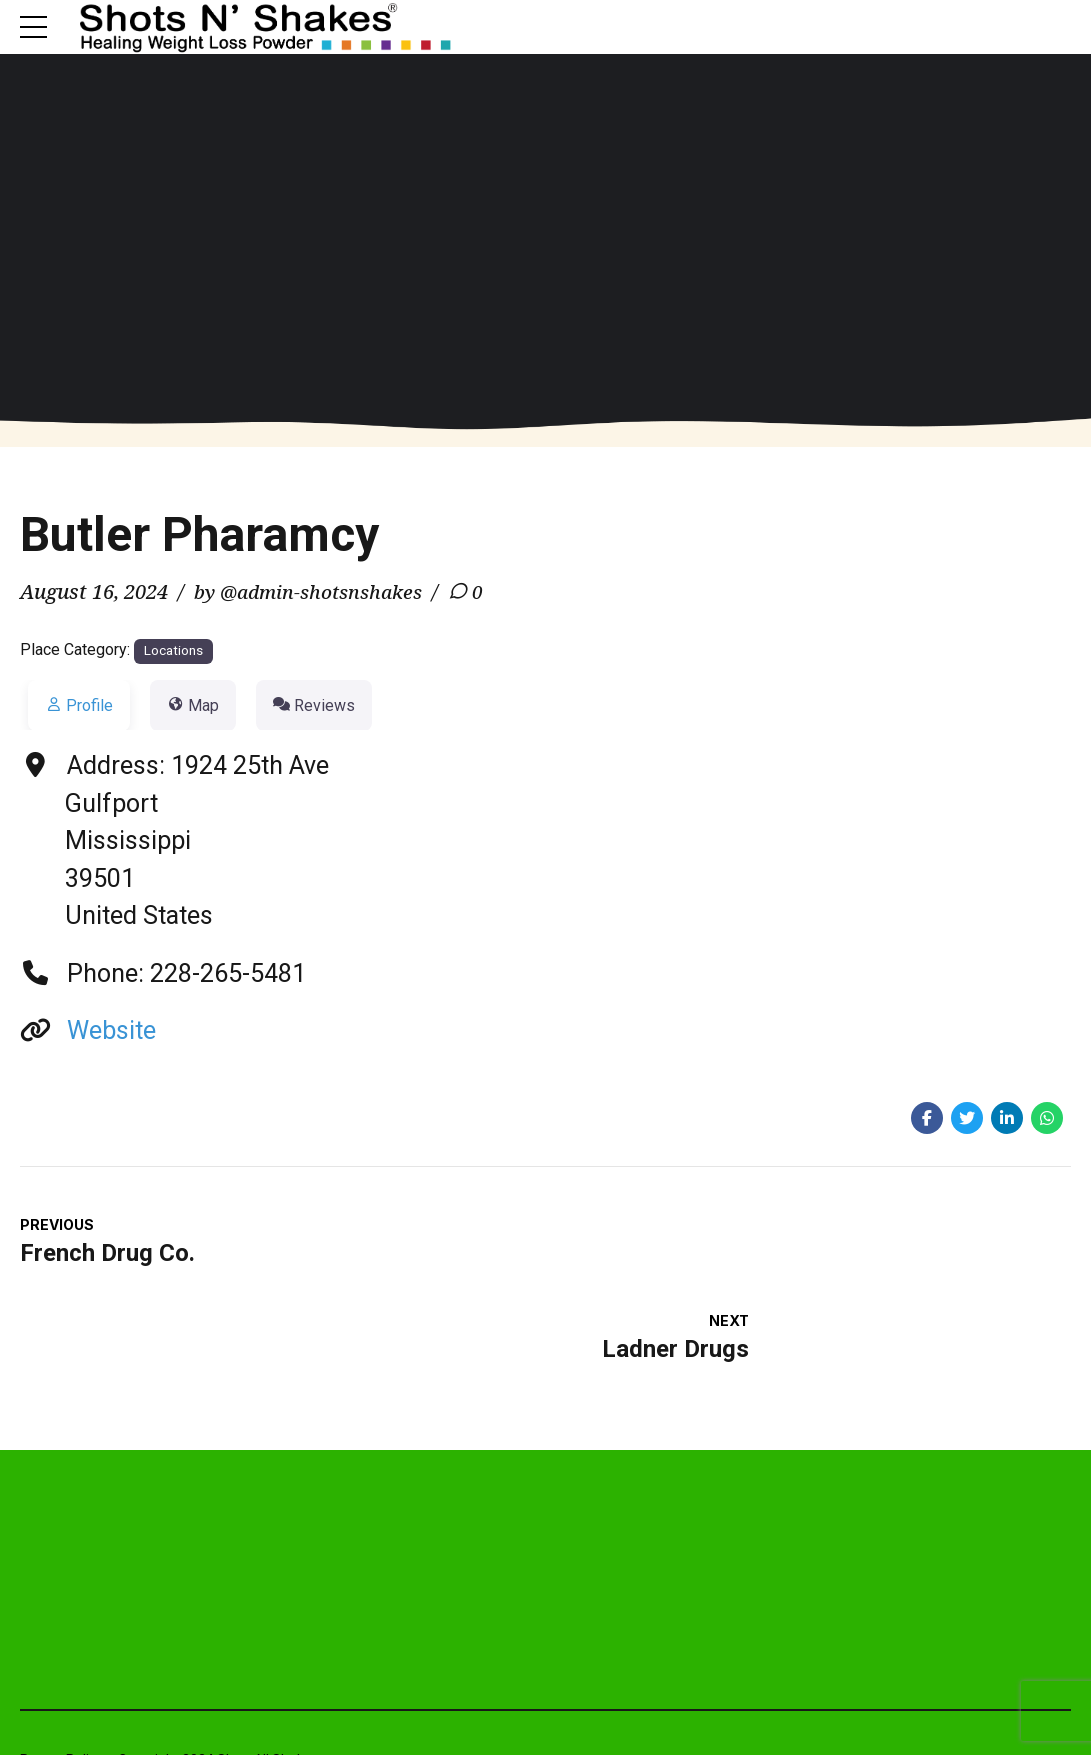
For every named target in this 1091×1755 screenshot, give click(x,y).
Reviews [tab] (314, 707)
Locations (173, 652)
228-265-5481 (228, 975)
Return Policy (61, 1671)
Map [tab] (193, 707)
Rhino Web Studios (1009, 1671)
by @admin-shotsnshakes (315, 593)
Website (111, 1032)
